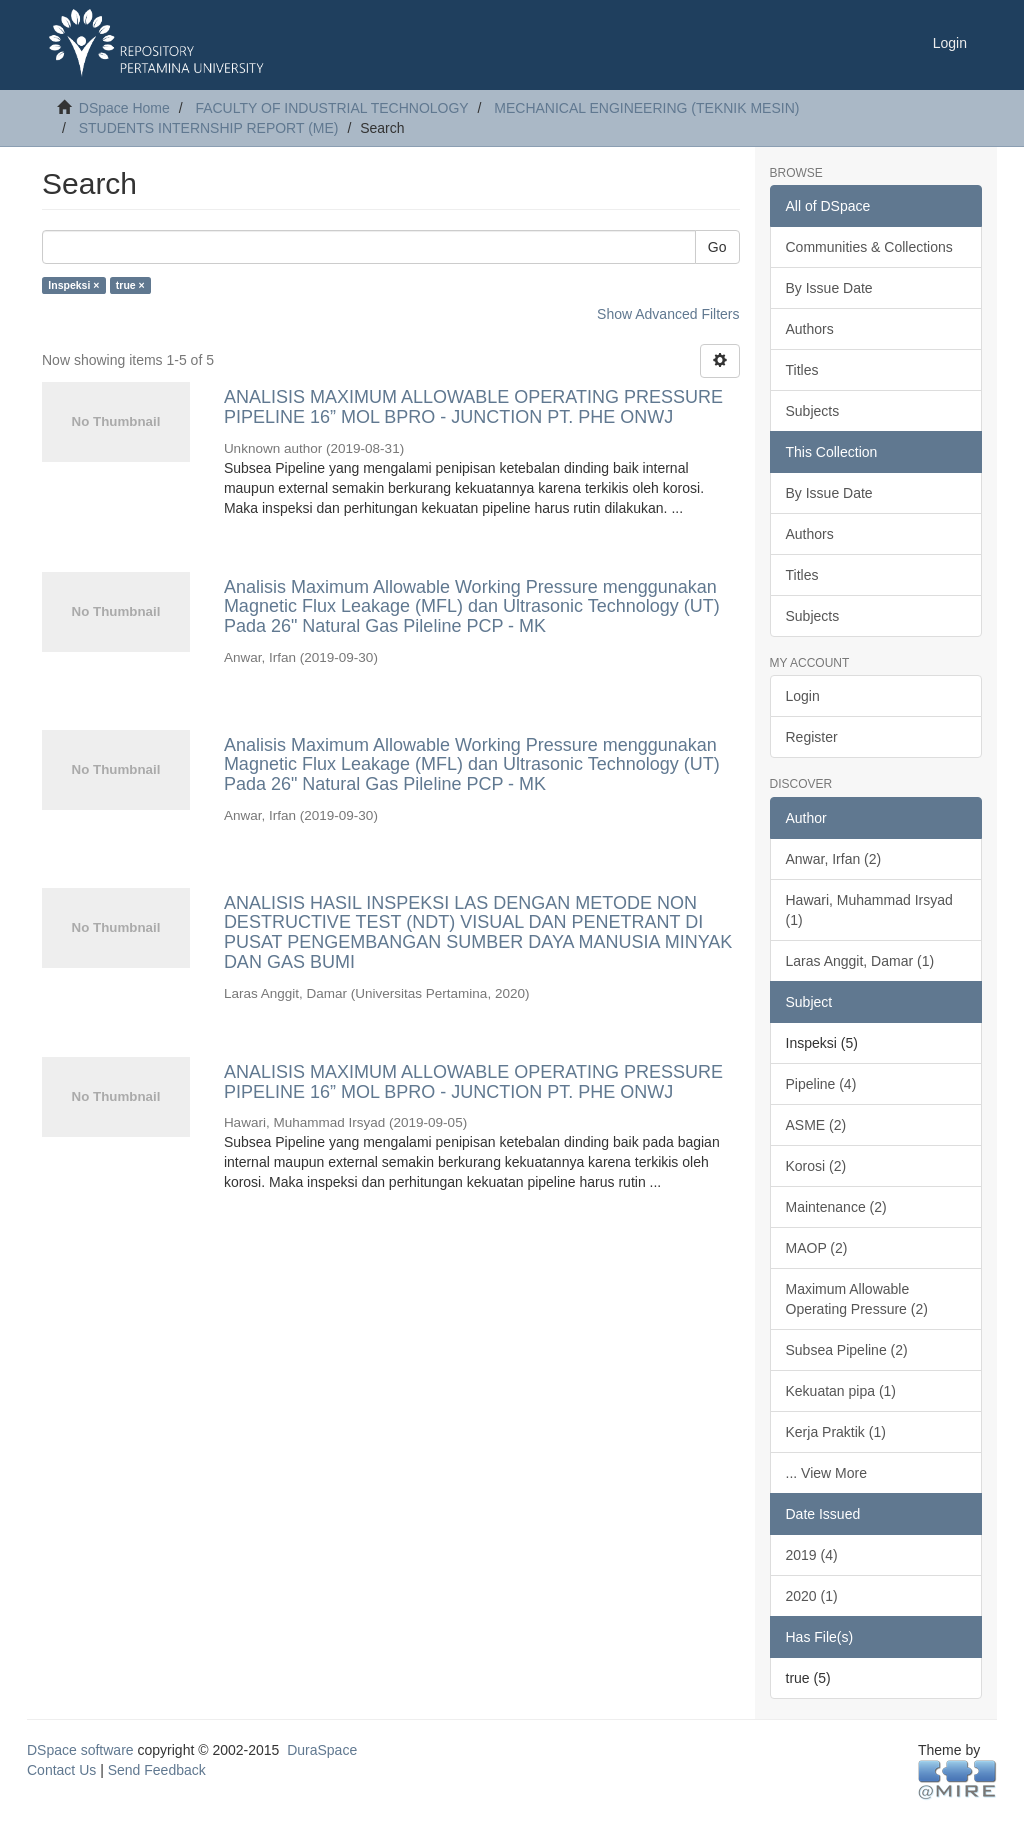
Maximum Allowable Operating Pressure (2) (857, 1299)
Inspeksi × (73, 285)
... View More (826, 1473)
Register (812, 737)
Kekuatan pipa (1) (841, 1391)
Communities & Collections (869, 247)
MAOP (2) (817, 1248)
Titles (802, 370)
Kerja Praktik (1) (836, 1432)
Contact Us (61, 1770)
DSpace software (80, 1750)
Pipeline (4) (821, 1084)
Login (803, 696)
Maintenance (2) (836, 1207)
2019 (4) (812, 1555)
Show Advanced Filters (668, 314)
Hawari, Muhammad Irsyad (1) (869, 910)
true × (130, 285)
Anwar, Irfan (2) (834, 859)
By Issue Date (829, 288)
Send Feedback (157, 1770)
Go (717, 247)
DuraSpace (322, 1750)
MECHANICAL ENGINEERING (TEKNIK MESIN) (646, 108)
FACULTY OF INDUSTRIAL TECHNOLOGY (331, 108)
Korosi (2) (816, 1166)
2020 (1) (812, 1596)
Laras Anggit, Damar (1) (860, 961)
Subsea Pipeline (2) (847, 1350)
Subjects (813, 411)
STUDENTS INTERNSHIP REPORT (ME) (209, 128)
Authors (810, 329)
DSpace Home (124, 108)
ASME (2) (816, 1125)
